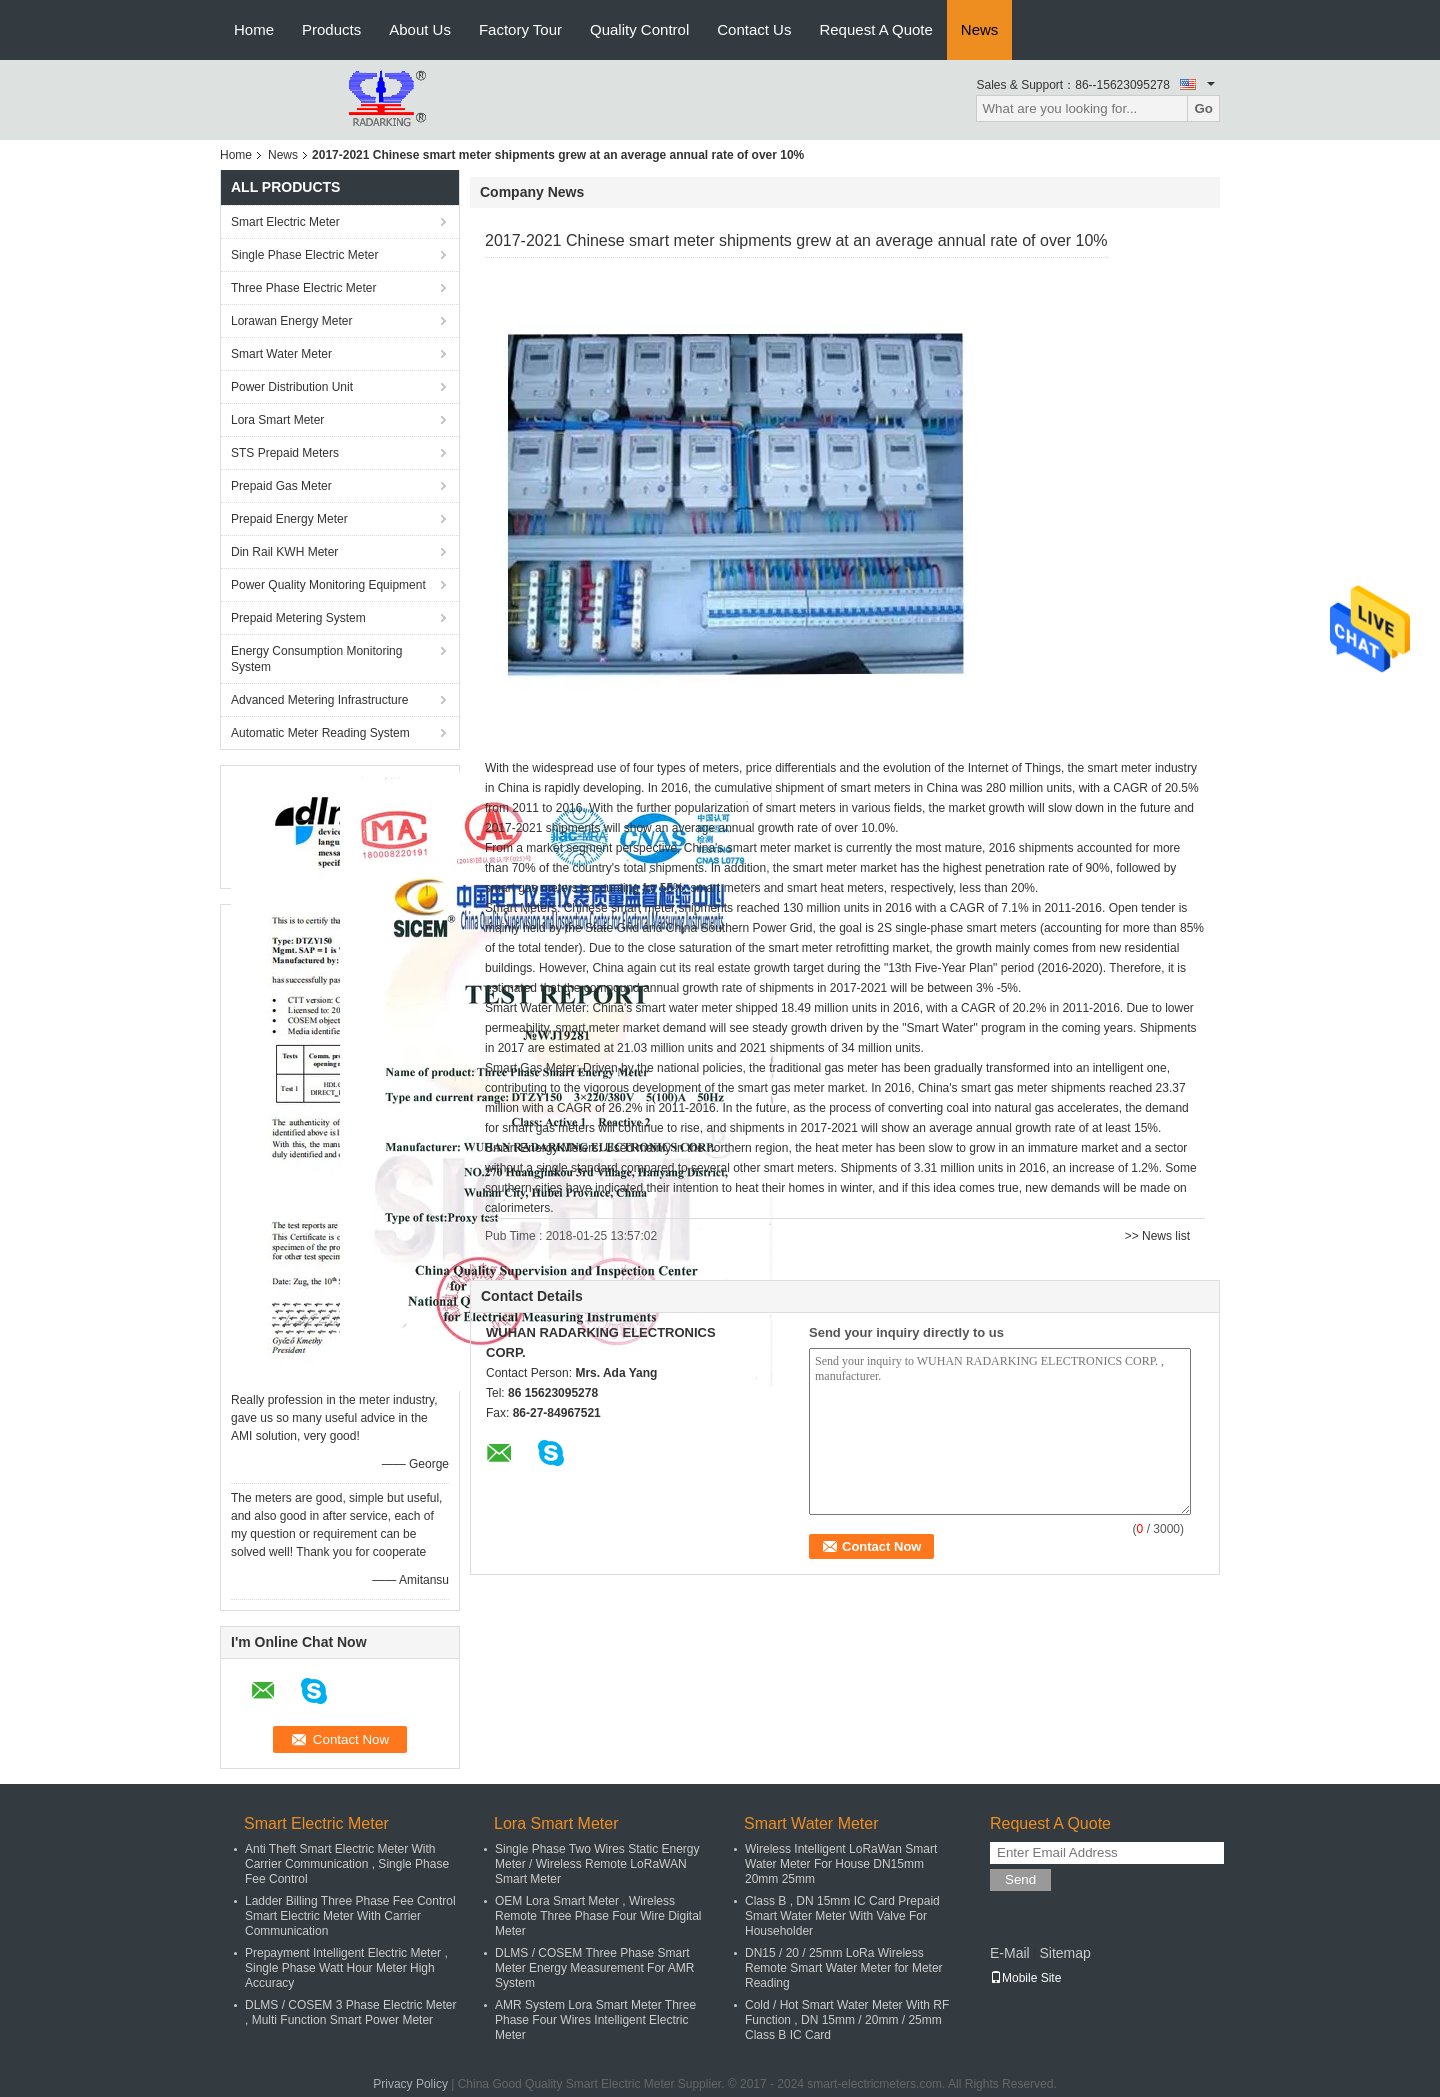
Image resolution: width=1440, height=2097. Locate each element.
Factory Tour (520, 29)
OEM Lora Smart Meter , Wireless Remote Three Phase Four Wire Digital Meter (598, 1916)
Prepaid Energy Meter (289, 519)
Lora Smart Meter (277, 420)
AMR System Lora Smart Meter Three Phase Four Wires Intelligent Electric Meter (595, 2020)
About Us (420, 29)
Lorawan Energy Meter (291, 321)
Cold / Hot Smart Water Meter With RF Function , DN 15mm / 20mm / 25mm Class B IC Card (847, 2020)
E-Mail (1010, 1953)
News (980, 29)
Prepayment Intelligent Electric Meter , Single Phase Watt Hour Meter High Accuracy (346, 1968)
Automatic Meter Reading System (320, 733)
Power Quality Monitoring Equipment (328, 585)
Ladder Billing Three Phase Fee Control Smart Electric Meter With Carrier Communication (350, 1916)
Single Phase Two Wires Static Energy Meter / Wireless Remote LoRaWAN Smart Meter (597, 1864)
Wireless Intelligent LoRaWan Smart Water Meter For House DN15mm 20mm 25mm (841, 1864)
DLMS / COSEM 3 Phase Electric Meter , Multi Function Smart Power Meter (350, 2012)
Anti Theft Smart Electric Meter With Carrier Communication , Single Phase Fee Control (347, 1864)
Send (1020, 1879)
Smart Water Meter (281, 354)
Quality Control (639, 29)
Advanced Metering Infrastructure (319, 700)
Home (254, 29)
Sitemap (1064, 1953)
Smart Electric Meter (285, 222)
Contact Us (754, 29)
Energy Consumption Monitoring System (316, 659)
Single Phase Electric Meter (304, 255)
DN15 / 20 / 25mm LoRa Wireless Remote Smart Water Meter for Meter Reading (844, 1968)
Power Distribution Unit (292, 387)
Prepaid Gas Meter (281, 486)
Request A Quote (875, 29)
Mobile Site (1025, 1978)
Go (1203, 108)
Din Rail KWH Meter (284, 552)
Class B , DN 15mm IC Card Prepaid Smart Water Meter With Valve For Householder (842, 1916)
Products (331, 29)
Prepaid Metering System (298, 618)
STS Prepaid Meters (285, 453)
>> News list (1157, 1236)
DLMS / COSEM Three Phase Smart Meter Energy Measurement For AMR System (594, 1968)
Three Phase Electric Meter (303, 288)
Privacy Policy (410, 2084)
